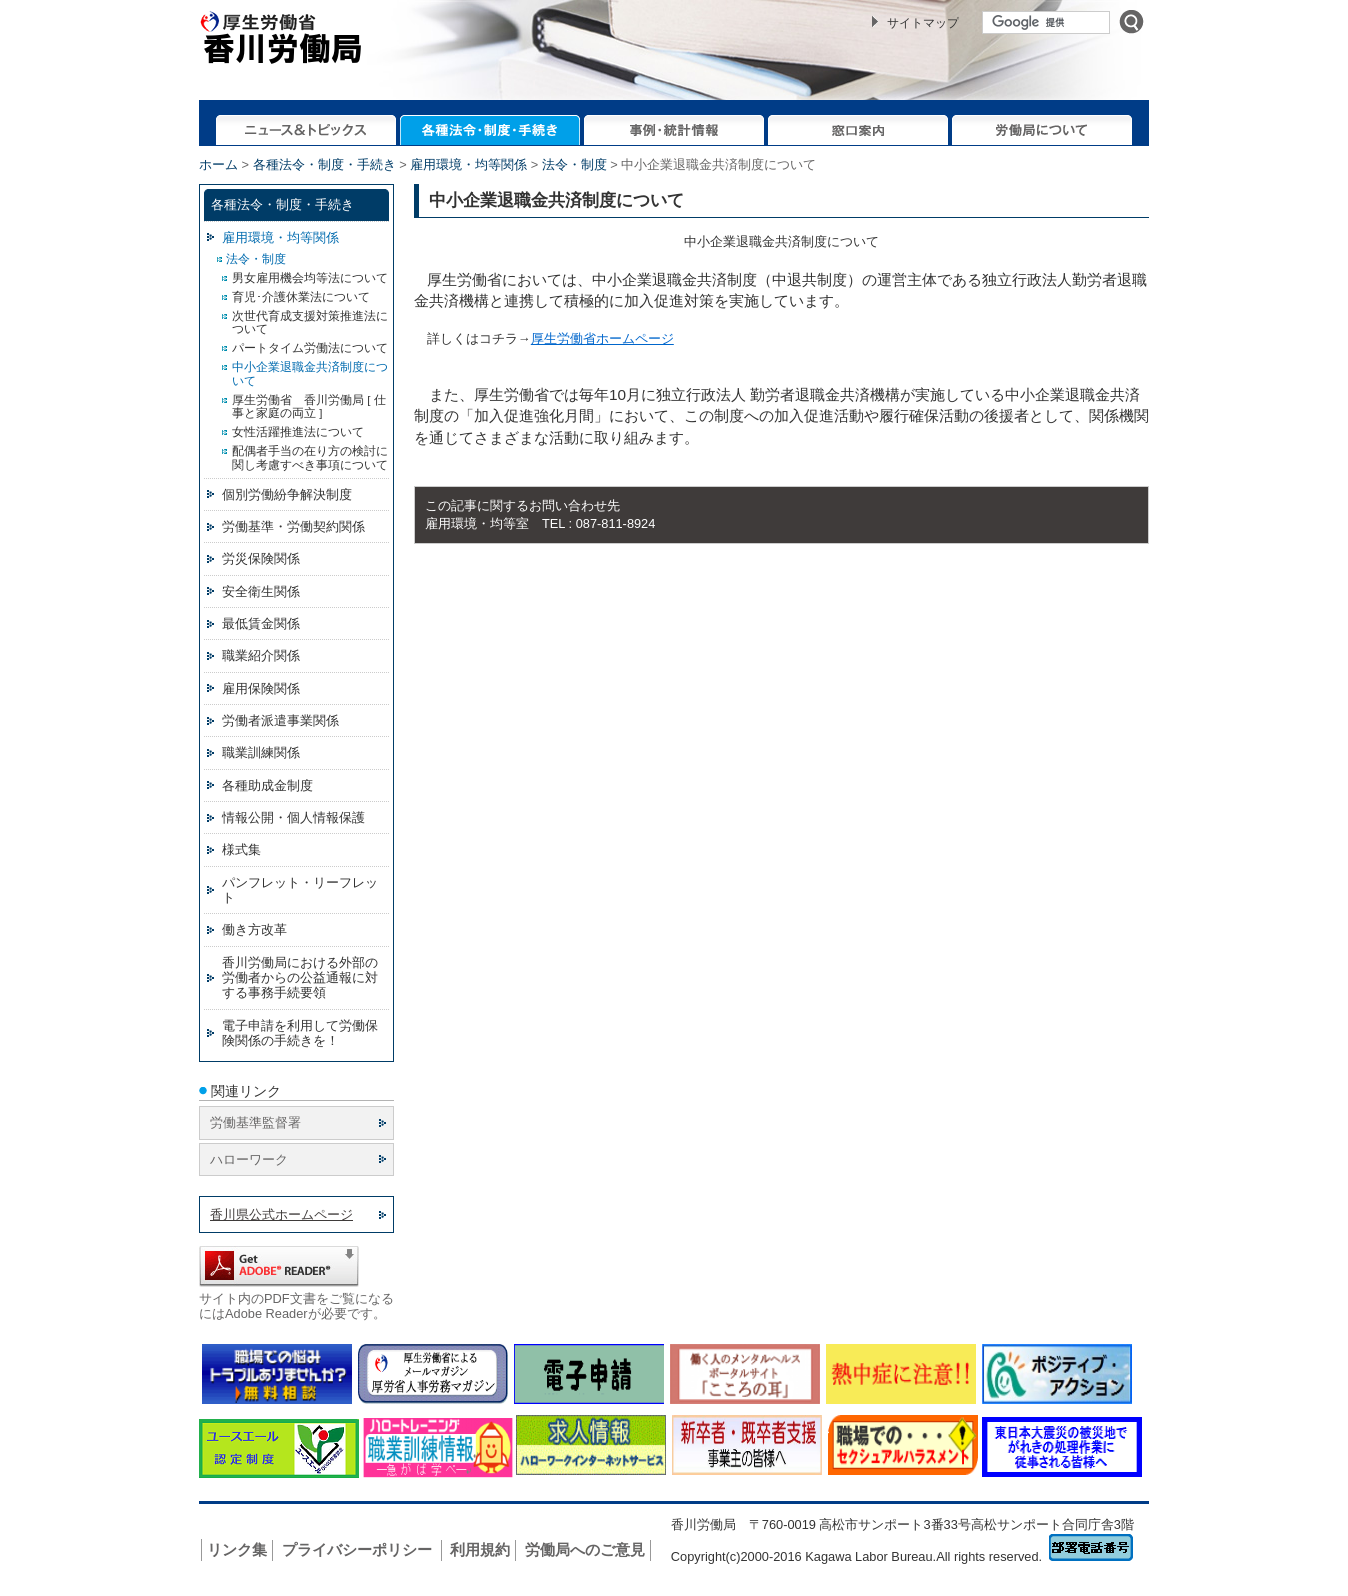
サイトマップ (923, 23)
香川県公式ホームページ (281, 1214)
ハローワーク (249, 1159)
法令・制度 (574, 164)
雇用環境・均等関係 (468, 164)
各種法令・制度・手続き (324, 164)
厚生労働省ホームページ (602, 338)
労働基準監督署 (255, 1122)
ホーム (218, 164)
